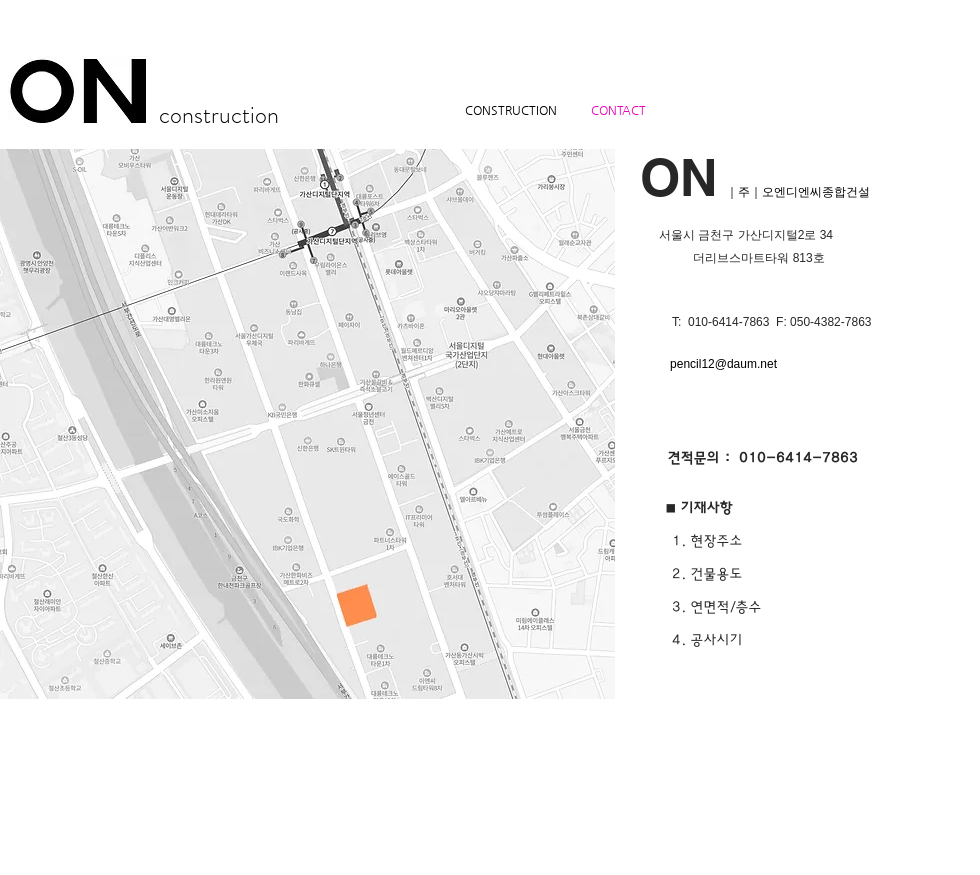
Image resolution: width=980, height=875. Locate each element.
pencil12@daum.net (723, 364)
